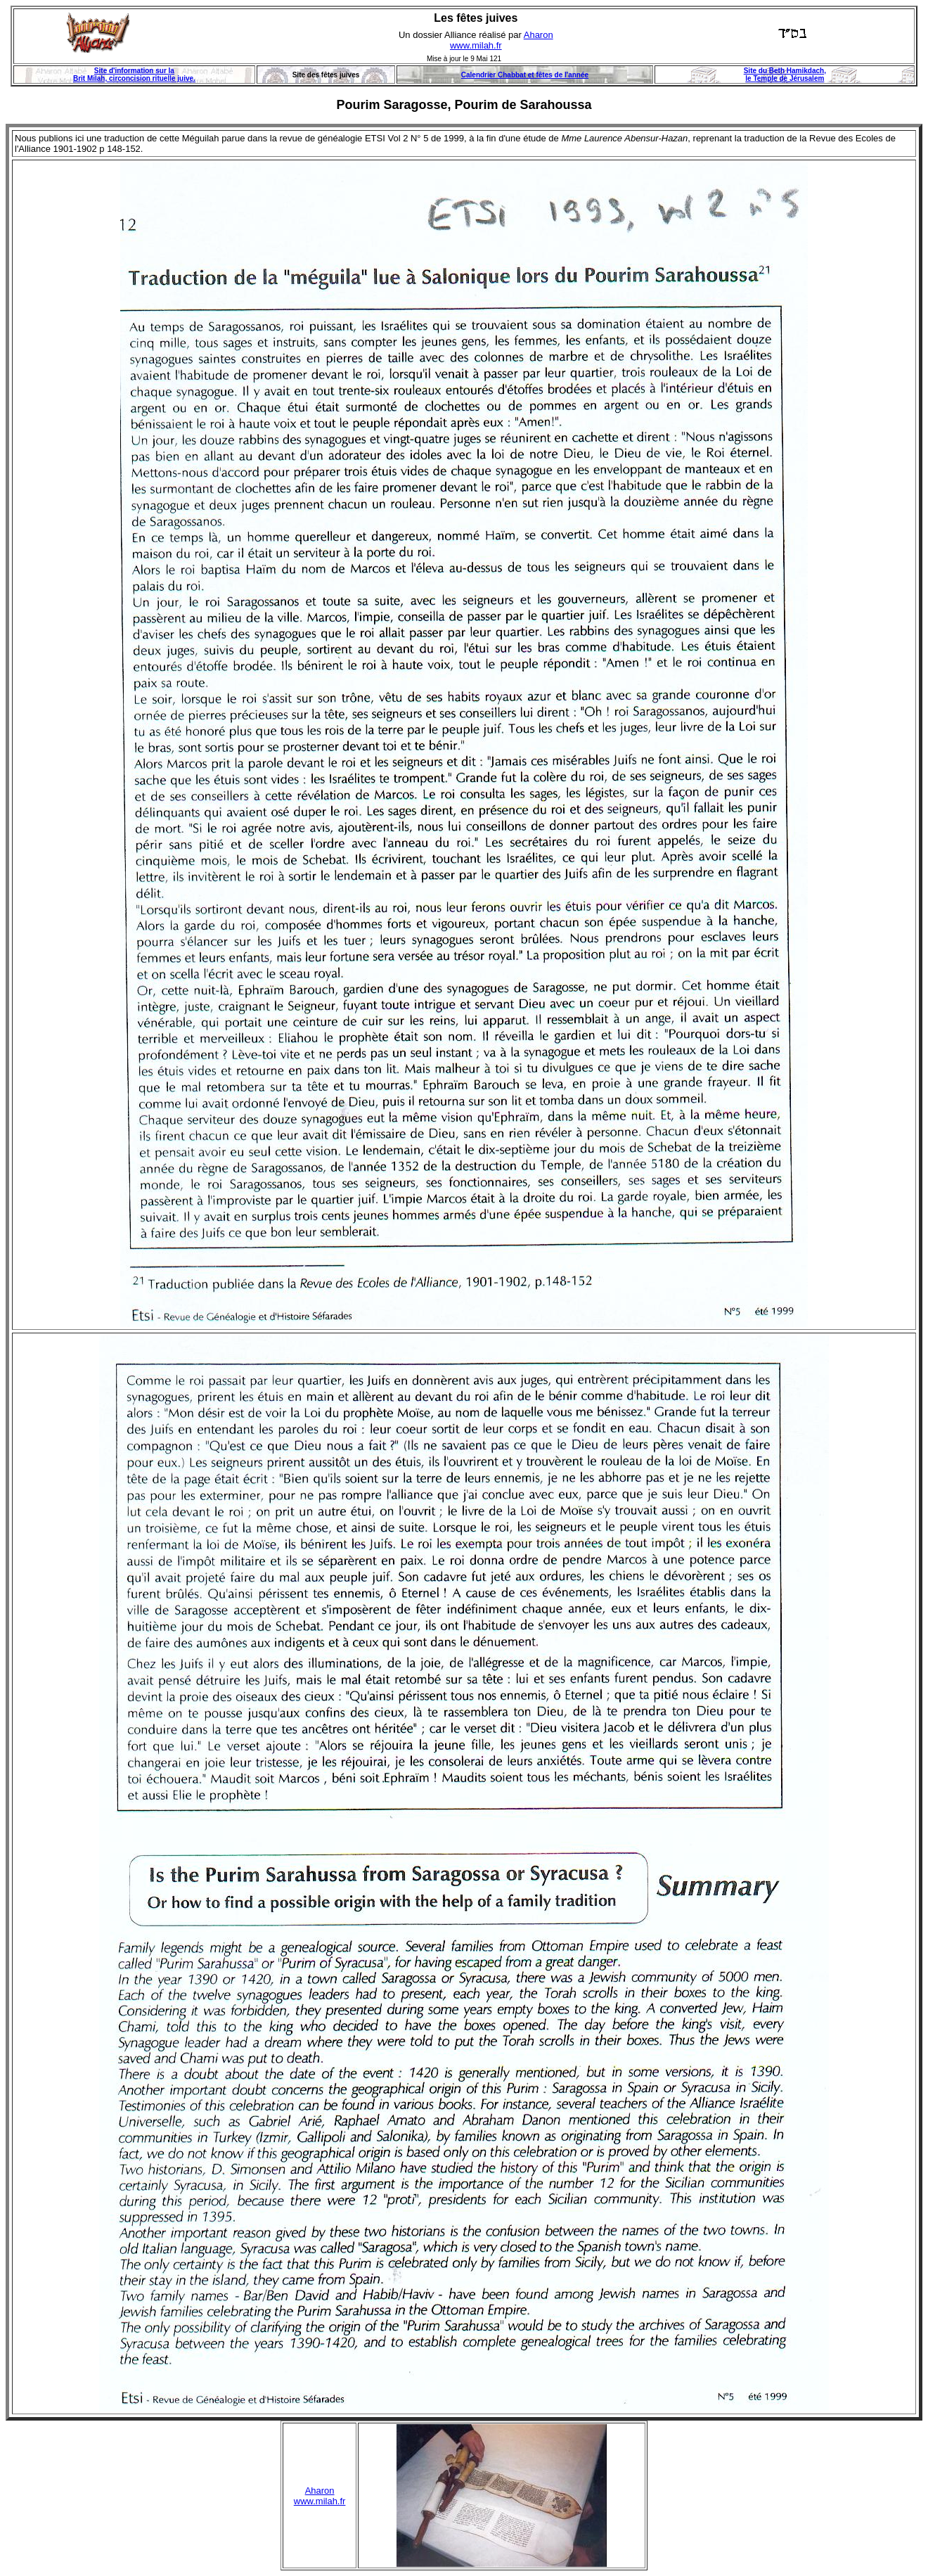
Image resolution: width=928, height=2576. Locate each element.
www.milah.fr (476, 45)
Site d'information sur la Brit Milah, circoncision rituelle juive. (134, 74)
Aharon (538, 35)
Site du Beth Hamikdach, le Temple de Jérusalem (785, 74)
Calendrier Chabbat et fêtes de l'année (524, 75)
